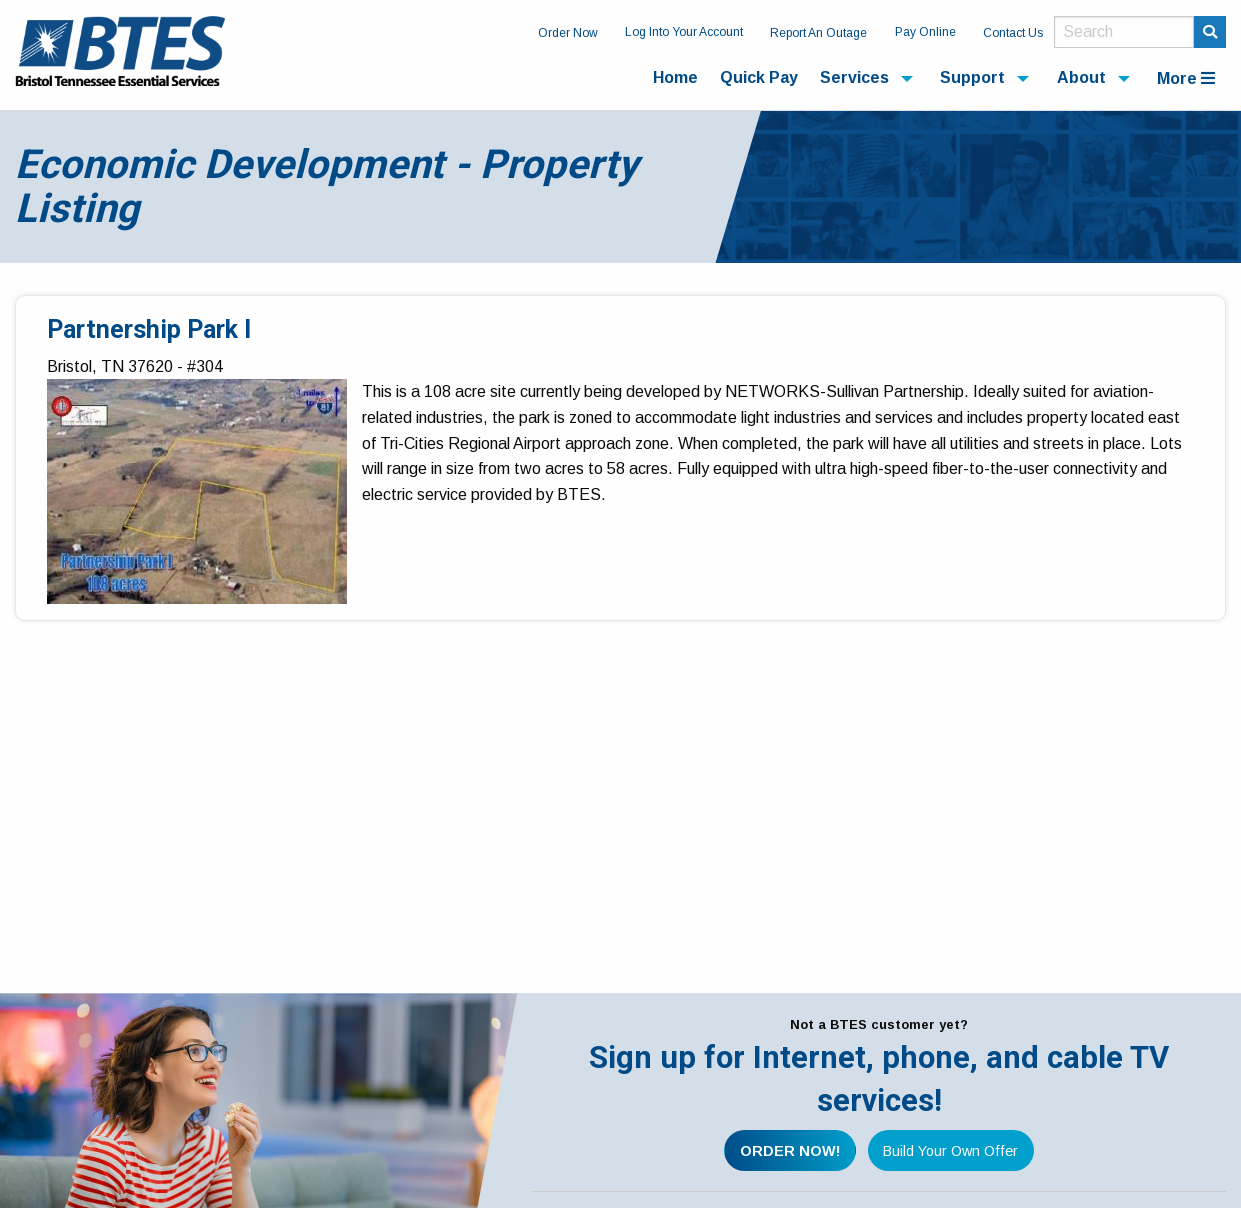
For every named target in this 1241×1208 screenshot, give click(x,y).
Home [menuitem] (675, 77)
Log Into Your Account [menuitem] (684, 32)
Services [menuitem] (854, 77)
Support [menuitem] (972, 77)
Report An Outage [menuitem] (818, 33)
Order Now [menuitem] (568, 33)
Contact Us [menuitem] (1013, 33)
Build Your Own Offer (950, 1151)
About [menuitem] (1081, 77)
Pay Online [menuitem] (925, 32)
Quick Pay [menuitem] (759, 77)
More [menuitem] (1186, 78)
